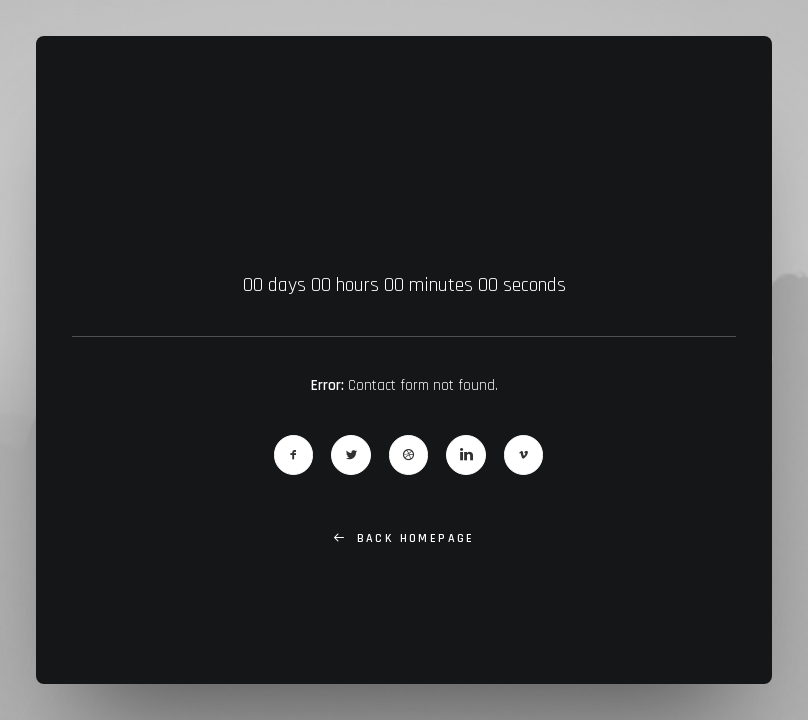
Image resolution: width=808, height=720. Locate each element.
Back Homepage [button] (404, 538)
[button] (294, 455)
